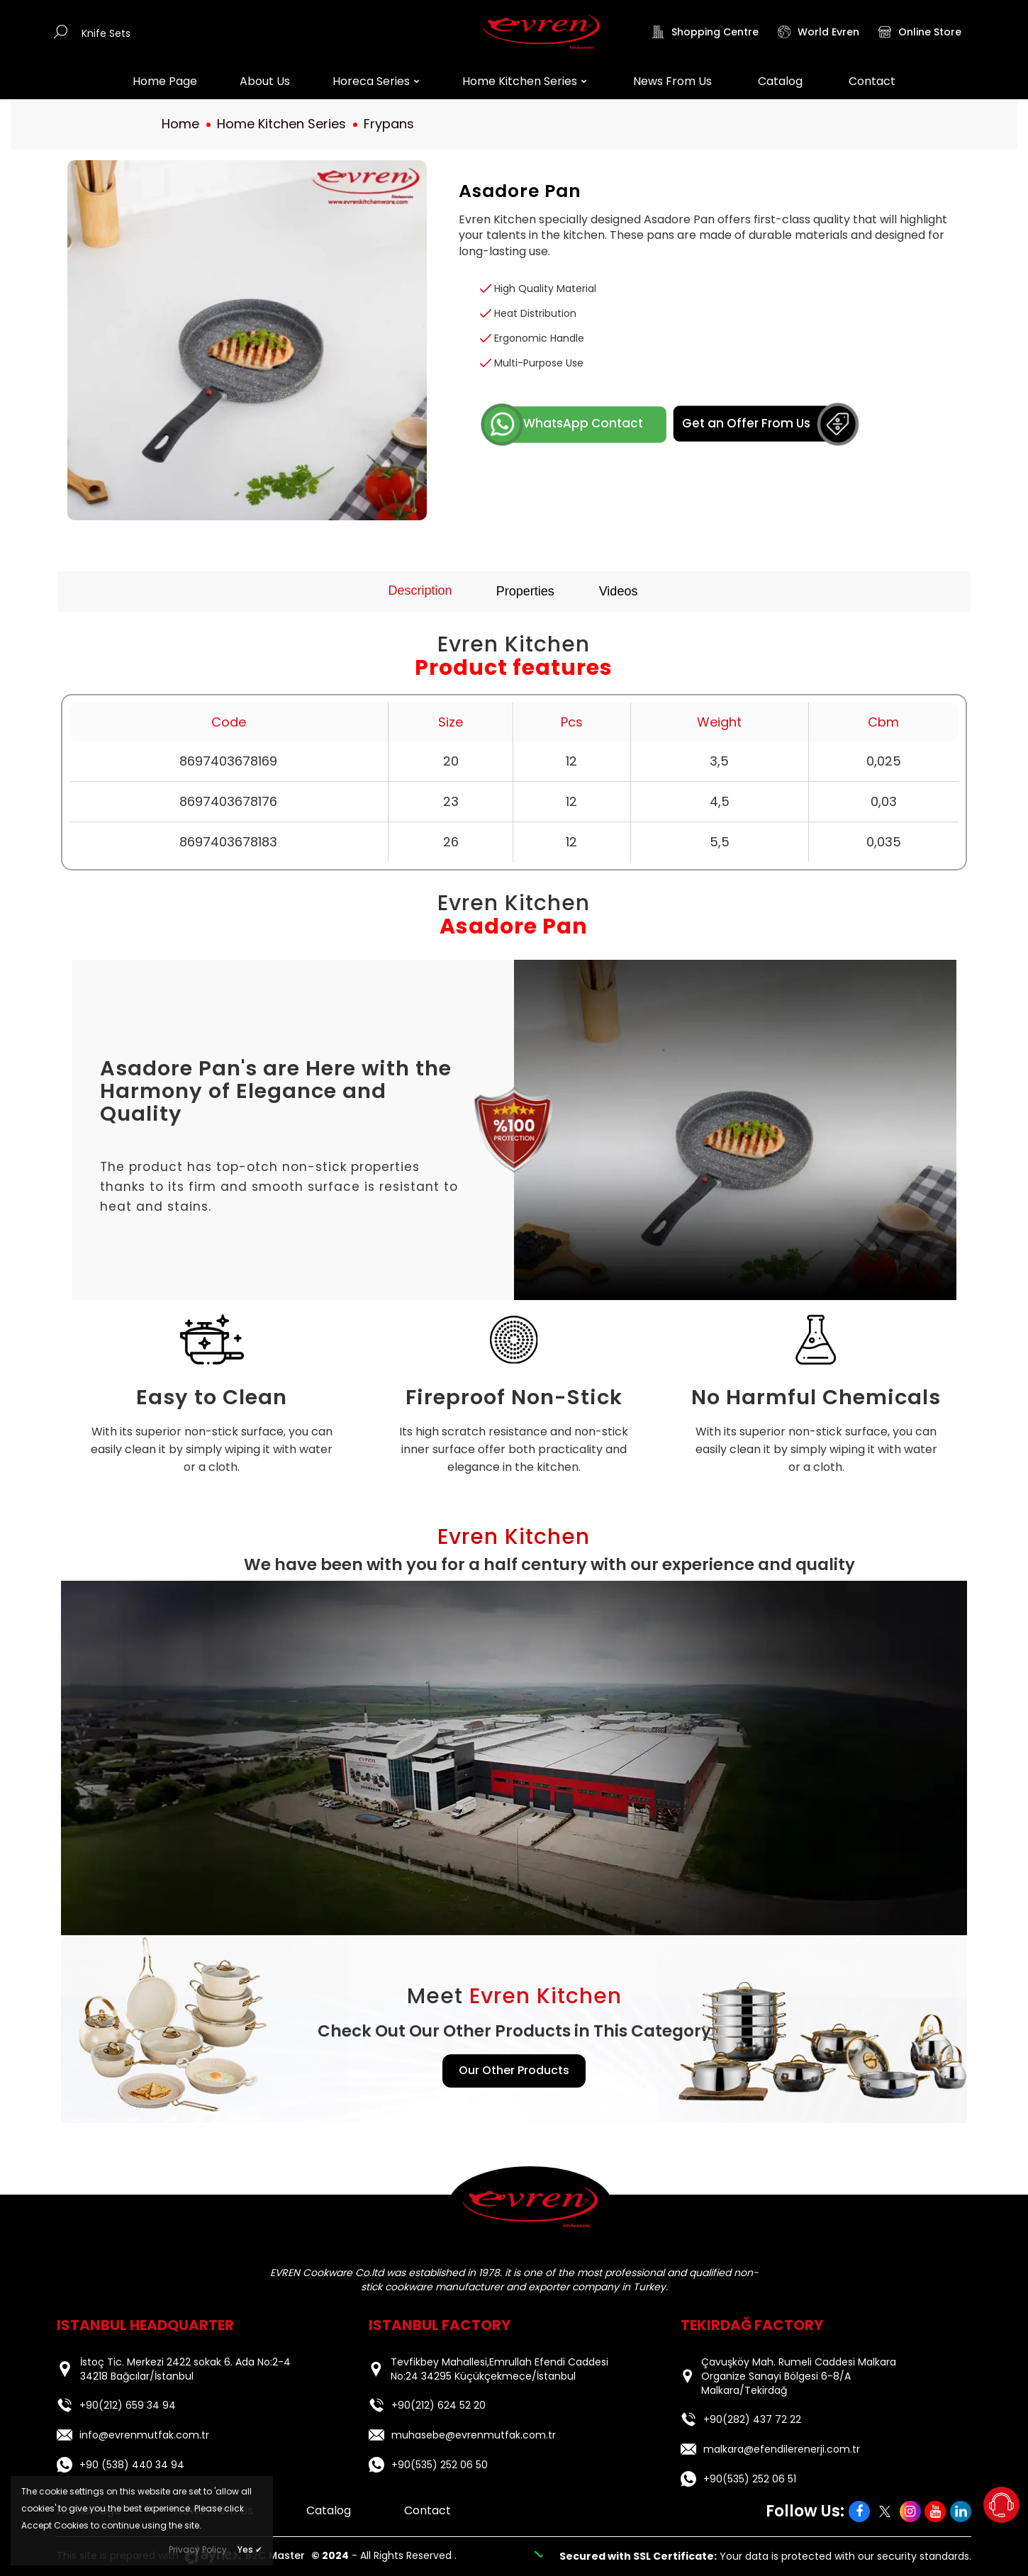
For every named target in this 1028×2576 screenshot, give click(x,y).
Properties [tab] (525, 591)
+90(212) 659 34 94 (127, 2405)
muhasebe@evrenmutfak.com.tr (462, 2435)
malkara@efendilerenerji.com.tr (770, 2449)
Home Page (165, 81)
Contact (872, 81)
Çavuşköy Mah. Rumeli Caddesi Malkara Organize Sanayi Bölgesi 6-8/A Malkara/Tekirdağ (798, 2376)
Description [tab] (420, 590)
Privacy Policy (198, 2549)
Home (180, 124)
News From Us (672, 81)
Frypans (389, 124)
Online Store (919, 32)
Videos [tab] (618, 591)
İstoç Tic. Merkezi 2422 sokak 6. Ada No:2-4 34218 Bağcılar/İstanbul (185, 2369)
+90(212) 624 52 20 (438, 2405)
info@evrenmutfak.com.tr (133, 2435)
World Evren (818, 32)
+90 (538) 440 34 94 (120, 2465)
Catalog (780, 81)
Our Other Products (514, 2070)
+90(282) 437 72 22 (752, 2419)
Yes (250, 2549)
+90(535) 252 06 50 (428, 2465)
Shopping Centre (705, 32)
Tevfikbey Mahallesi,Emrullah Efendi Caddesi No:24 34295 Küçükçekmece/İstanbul (499, 2369)
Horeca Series (376, 81)
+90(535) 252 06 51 (738, 2479)
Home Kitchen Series (524, 81)
